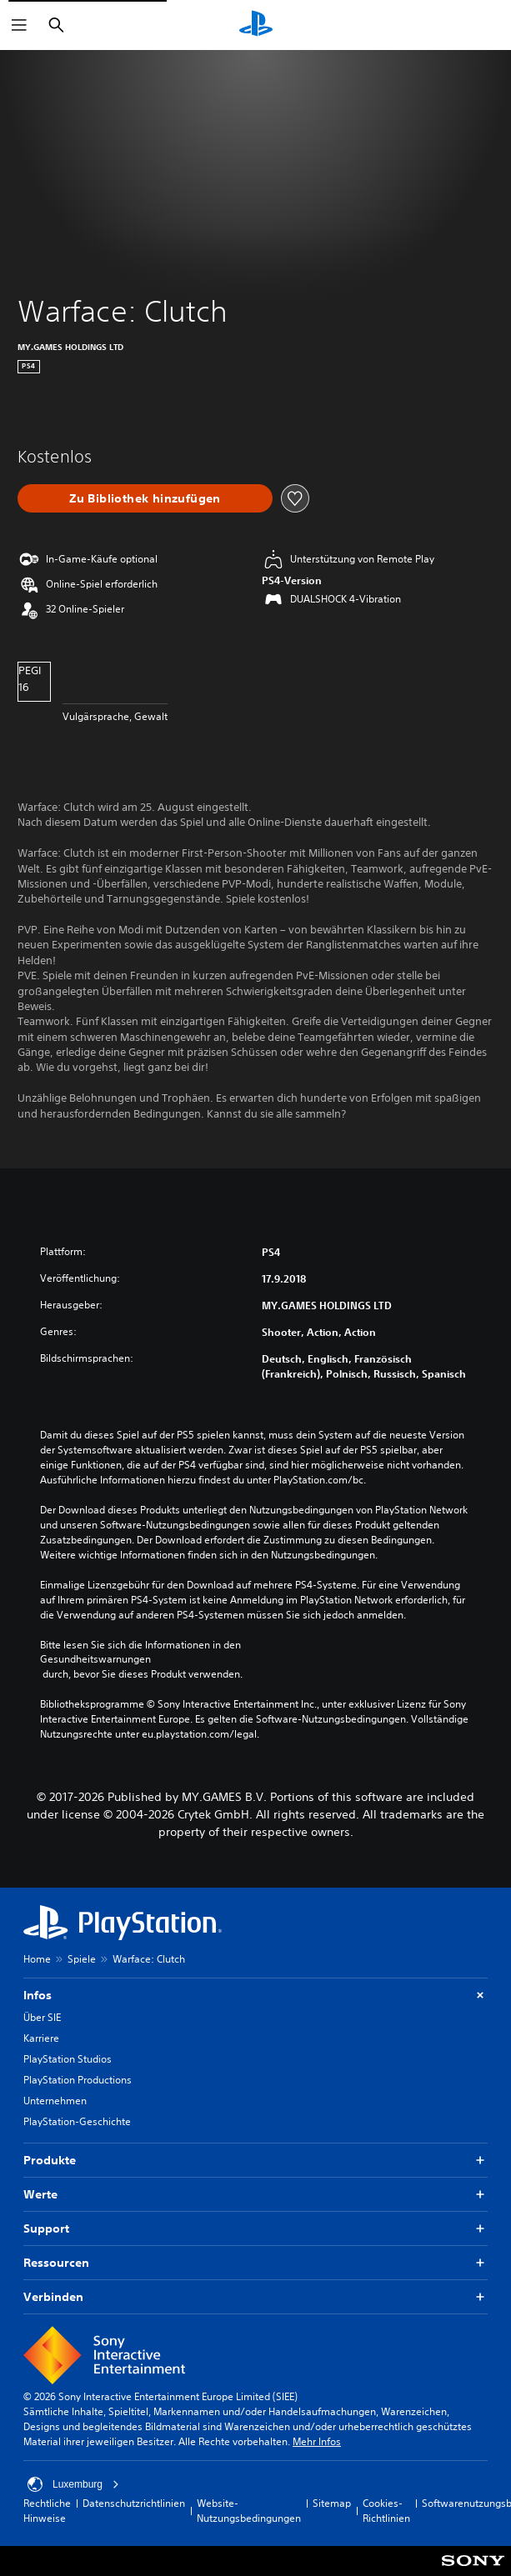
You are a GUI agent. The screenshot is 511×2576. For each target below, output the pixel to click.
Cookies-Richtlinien (386, 2510)
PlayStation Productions (77, 2080)
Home (37, 1959)
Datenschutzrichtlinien (134, 2503)
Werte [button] (255, 2195)
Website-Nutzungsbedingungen (249, 2510)
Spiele (82, 1959)
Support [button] (255, 2229)
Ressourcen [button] (255, 2263)
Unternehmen (55, 2100)
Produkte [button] (255, 2160)
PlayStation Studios (67, 2059)
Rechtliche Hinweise (47, 2510)
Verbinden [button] (255, 2297)
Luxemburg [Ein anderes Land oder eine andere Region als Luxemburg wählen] (73, 2484)
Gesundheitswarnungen (95, 1659)
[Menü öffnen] (19, 25)
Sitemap (332, 2503)
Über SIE (42, 2017)
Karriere (41, 2038)
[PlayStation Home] (256, 25)
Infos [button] (255, 1995)
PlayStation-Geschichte (77, 2121)
